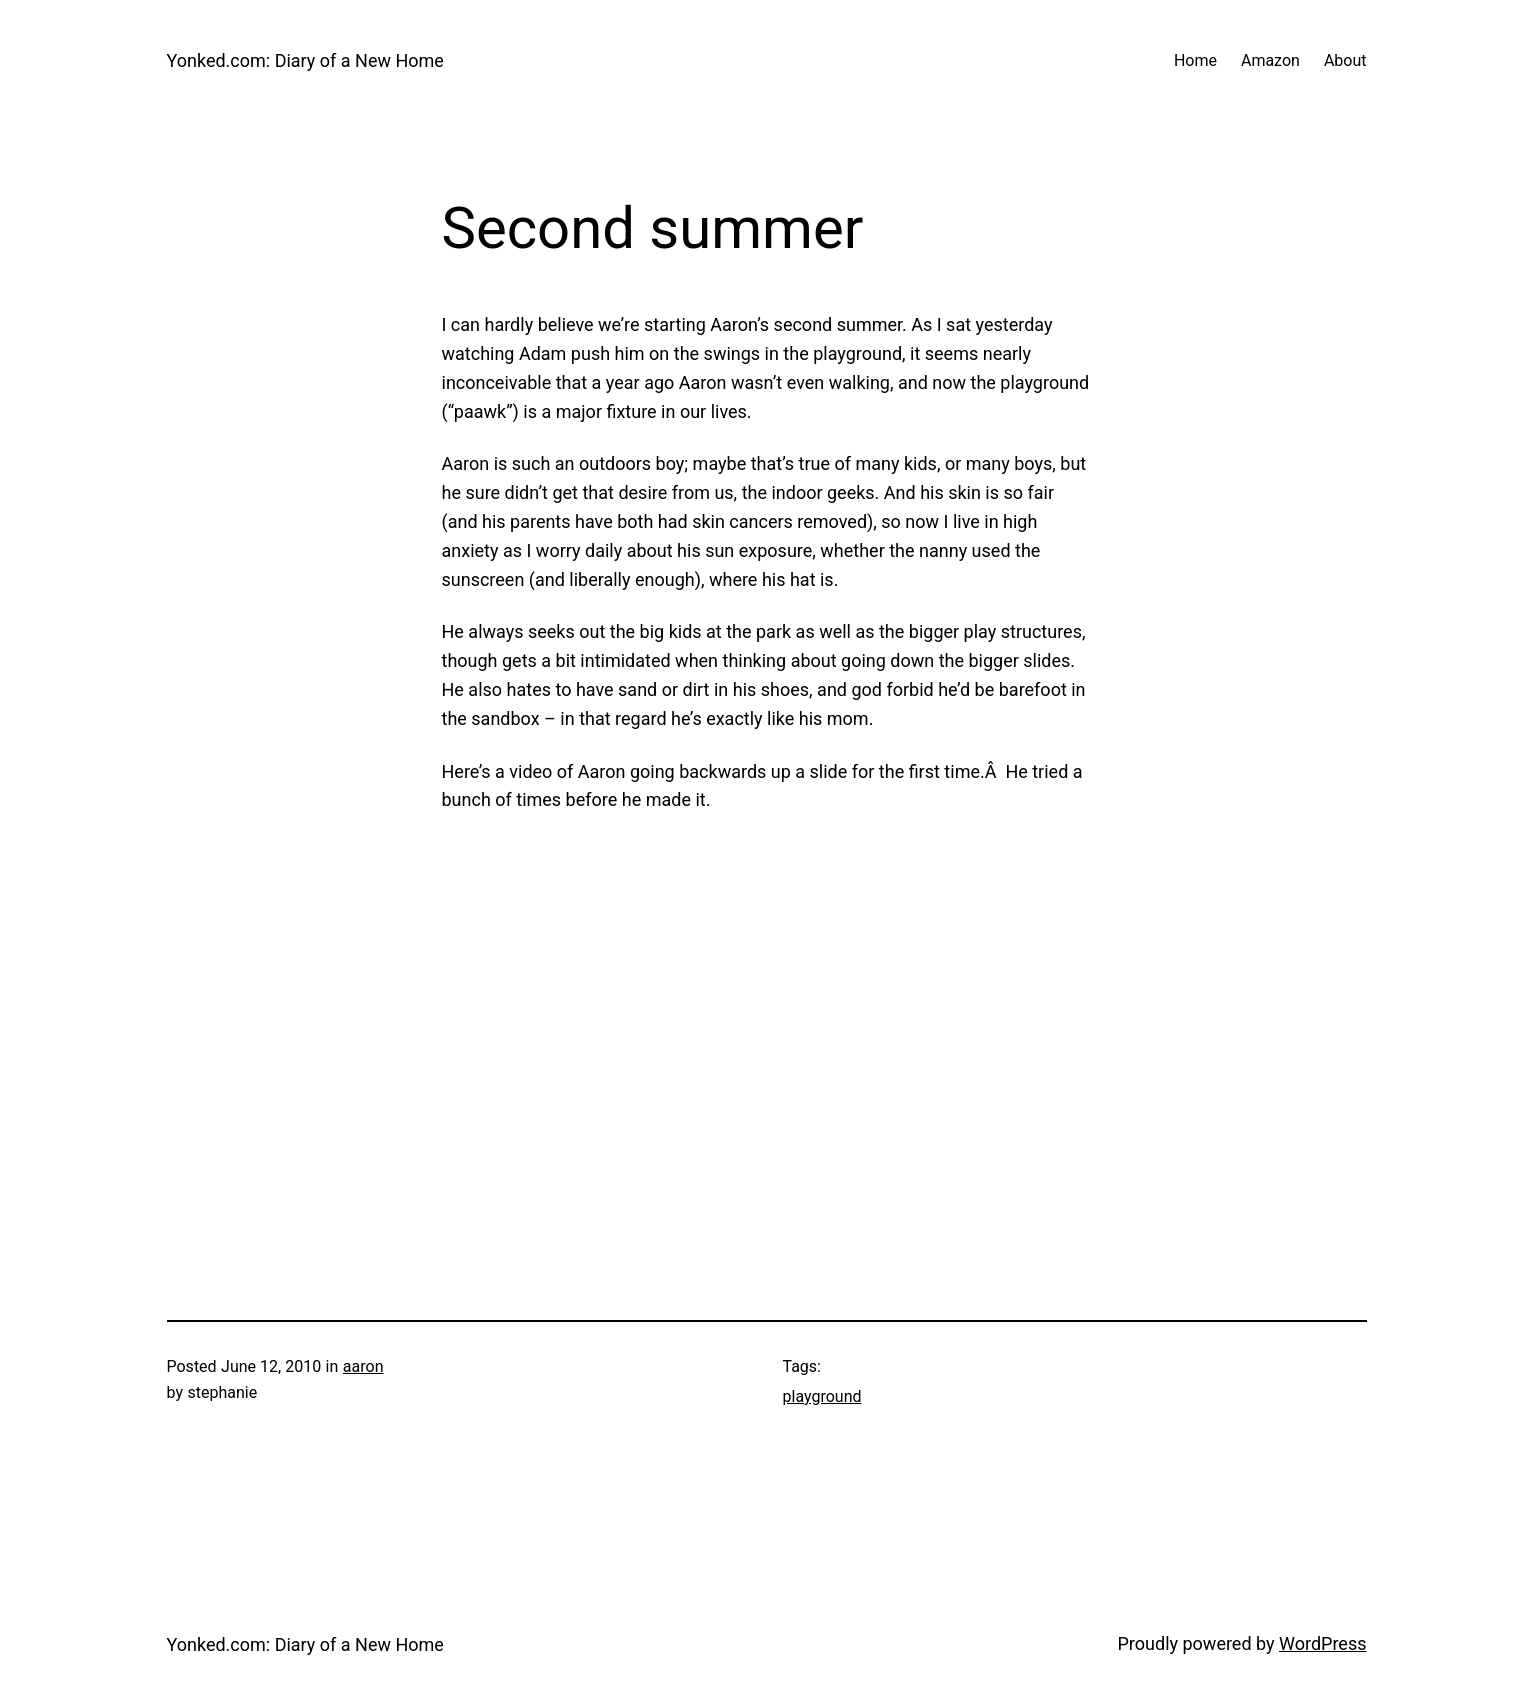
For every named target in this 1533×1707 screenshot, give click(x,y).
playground (822, 1396)
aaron (363, 1366)
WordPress (1322, 1643)
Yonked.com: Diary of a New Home (305, 60)
